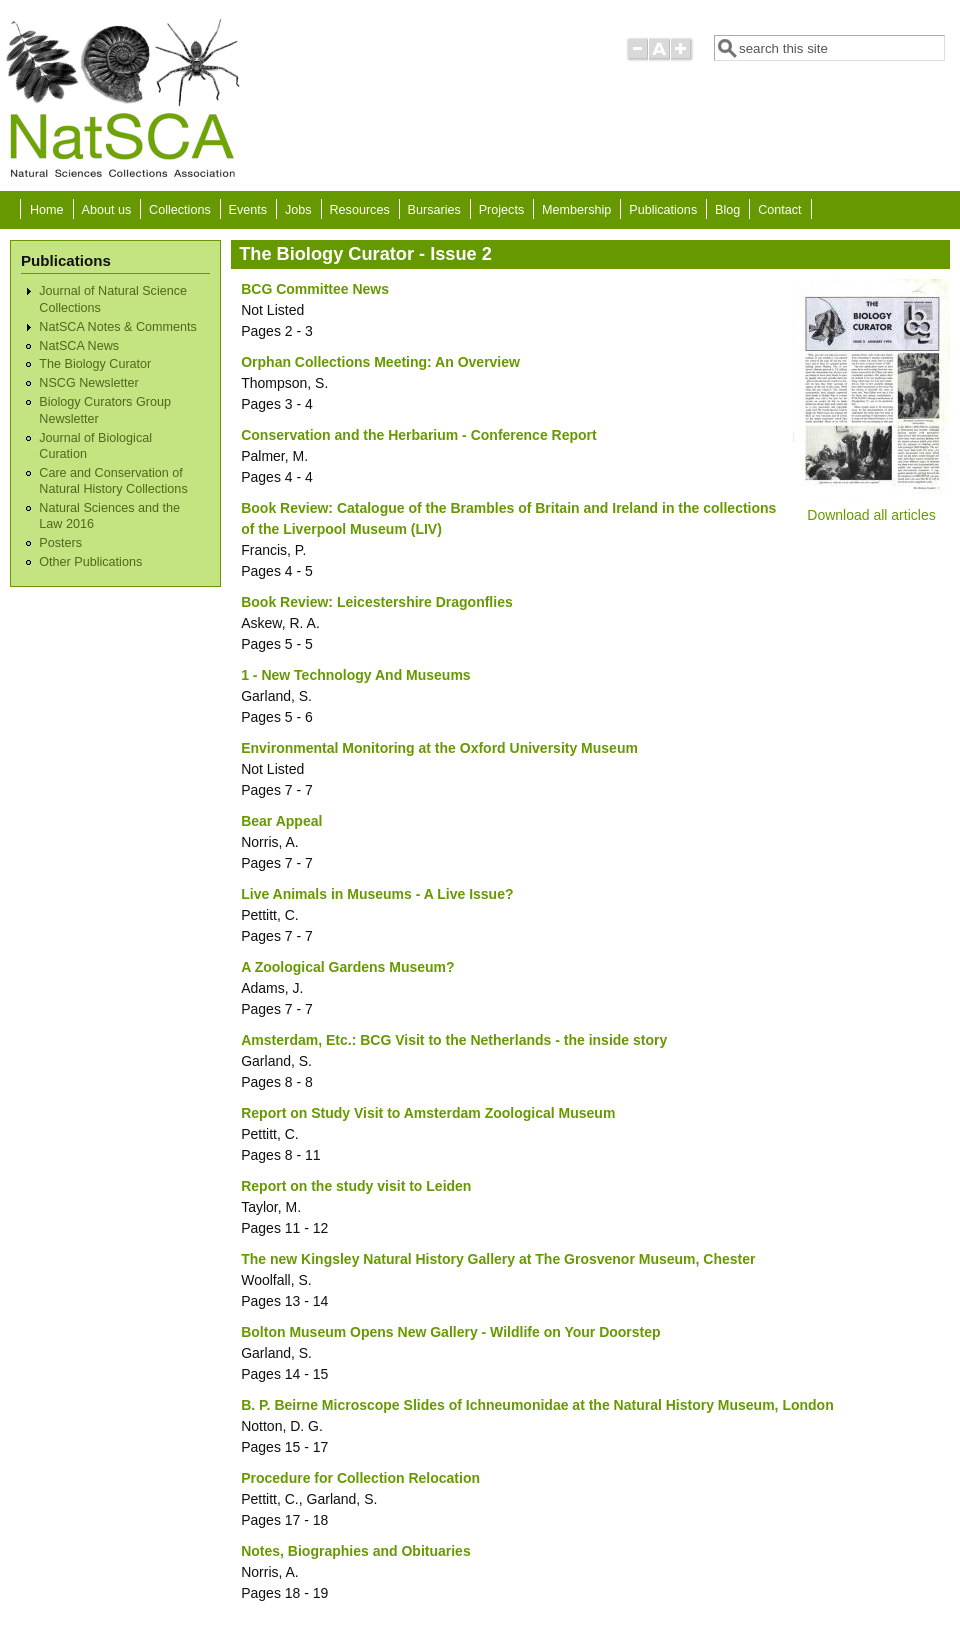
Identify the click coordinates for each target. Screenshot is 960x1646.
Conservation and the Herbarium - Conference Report (419, 435)
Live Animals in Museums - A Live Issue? (377, 894)
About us (106, 210)
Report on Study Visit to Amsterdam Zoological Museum (428, 1113)
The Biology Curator (95, 364)
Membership (576, 210)
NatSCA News (79, 346)
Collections (180, 210)
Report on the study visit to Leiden (356, 1186)
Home (47, 210)
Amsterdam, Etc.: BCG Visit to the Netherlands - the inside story (454, 1040)
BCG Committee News (315, 289)
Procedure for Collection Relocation (360, 1478)
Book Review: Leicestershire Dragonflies (377, 602)
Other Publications (90, 562)
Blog (727, 210)
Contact (779, 210)
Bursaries (434, 210)
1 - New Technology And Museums (355, 675)
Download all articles (871, 515)
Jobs (298, 210)
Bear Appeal (281, 821)
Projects (502, 210)
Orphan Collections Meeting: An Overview (380, 362)
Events (248, 210)
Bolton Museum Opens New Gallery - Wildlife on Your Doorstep (450, 1332)
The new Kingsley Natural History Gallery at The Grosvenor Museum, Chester (498, 1259)
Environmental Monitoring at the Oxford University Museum (439, 748)
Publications (663, 210)
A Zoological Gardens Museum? (347, 967)
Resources (360, 210)
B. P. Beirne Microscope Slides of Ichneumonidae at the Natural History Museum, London (537, 1405)
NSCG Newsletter (88, 383)
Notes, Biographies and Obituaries (356, 1551)
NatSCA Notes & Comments (117, 327)
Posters (60, 543)
